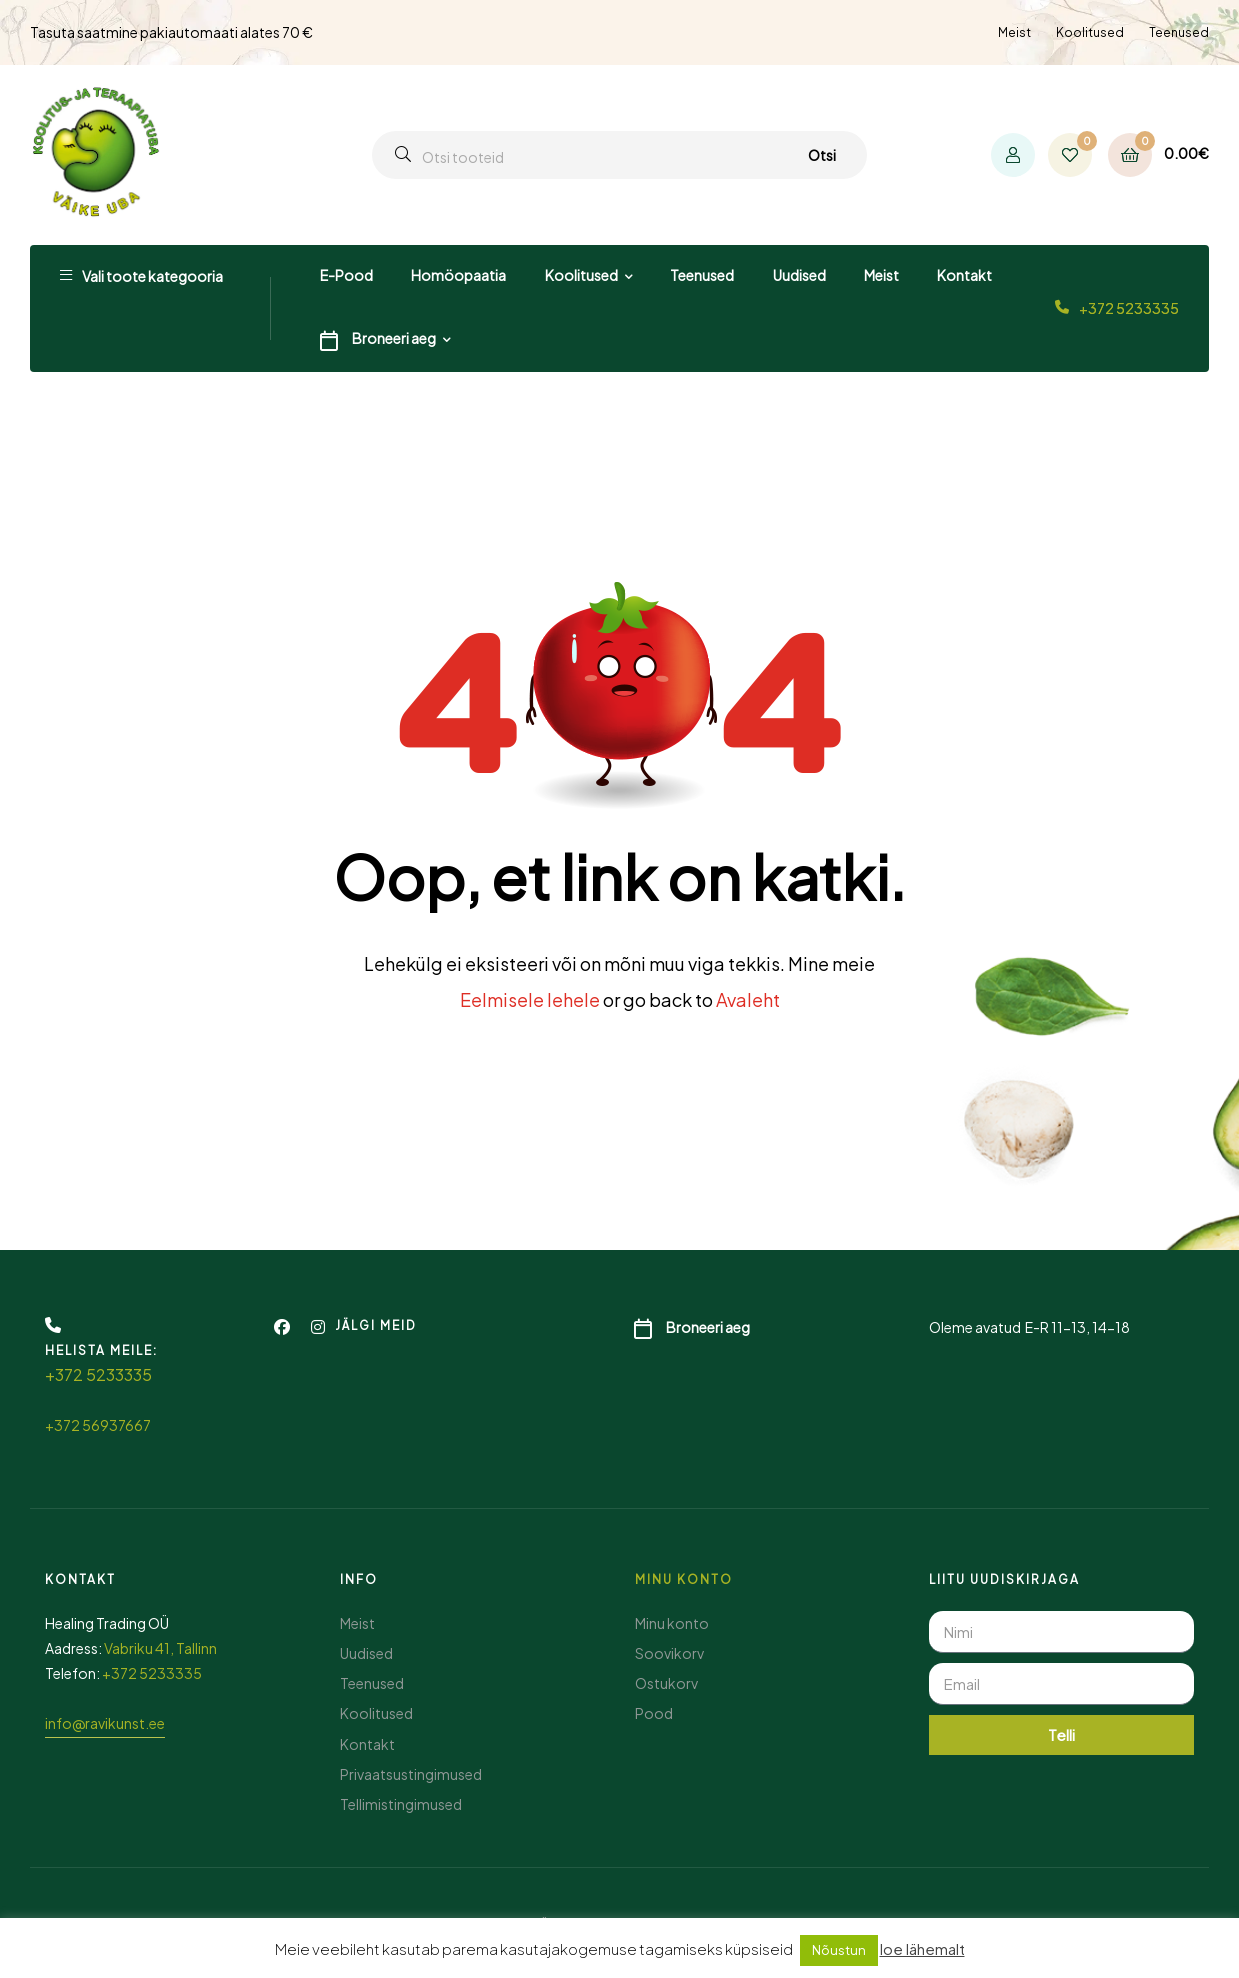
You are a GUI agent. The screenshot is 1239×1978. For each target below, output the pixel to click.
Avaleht (748, 999)
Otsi (822, 155)
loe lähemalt (922, 1948)
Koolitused (1090, 32)
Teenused (1179, 32)
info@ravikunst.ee (105, 1723)
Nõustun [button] (839, 1950)
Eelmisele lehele (530, 999)
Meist (1014, 32)
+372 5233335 (1129, 308)
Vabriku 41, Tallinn (160, 1648)
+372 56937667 (98, 1425)
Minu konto (684, 1579)
